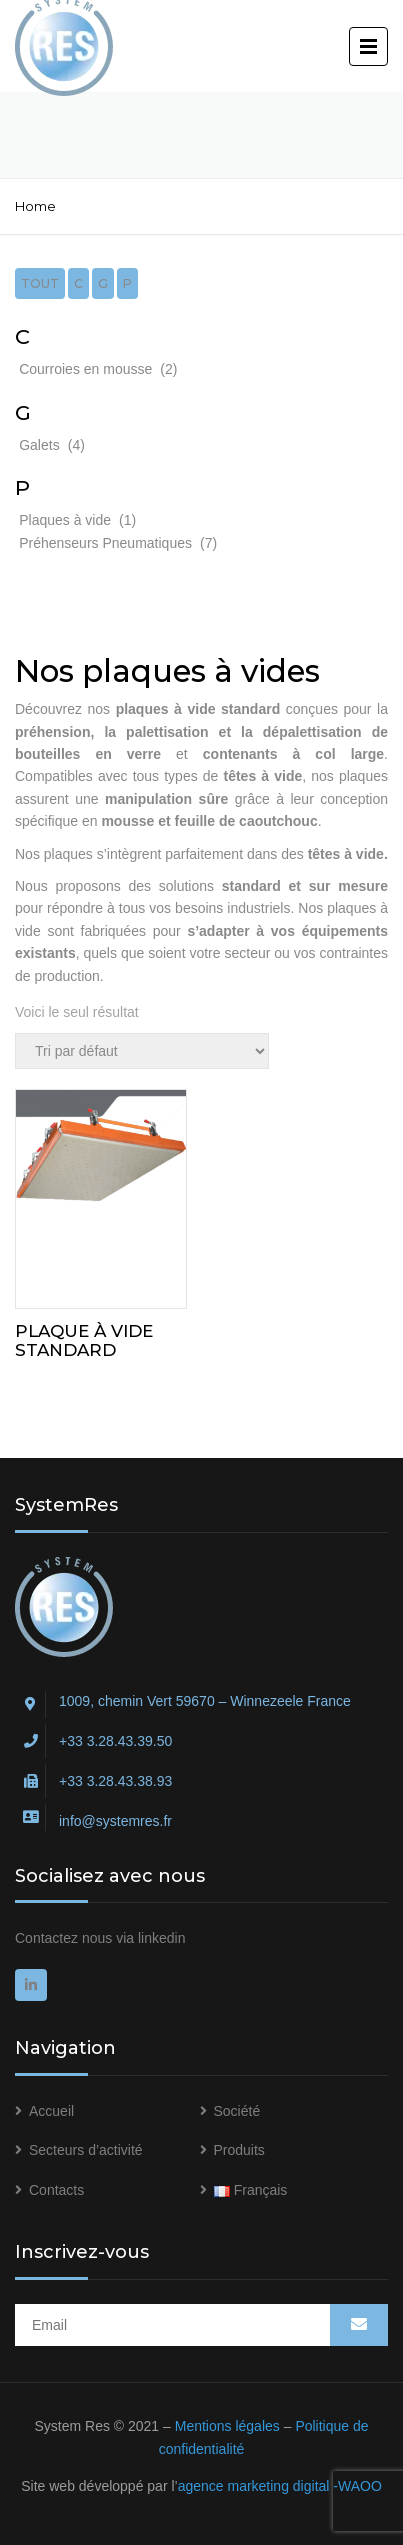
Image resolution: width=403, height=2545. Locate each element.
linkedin (161, 1938)
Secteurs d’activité (86, 2150)
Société (237, 2111)
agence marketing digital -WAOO (280, 2486)
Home (35, 206)
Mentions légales (227, 2426)
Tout (40, 283)
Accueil (51, 2111)
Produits (239, 2150)
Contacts (56, 2190)
